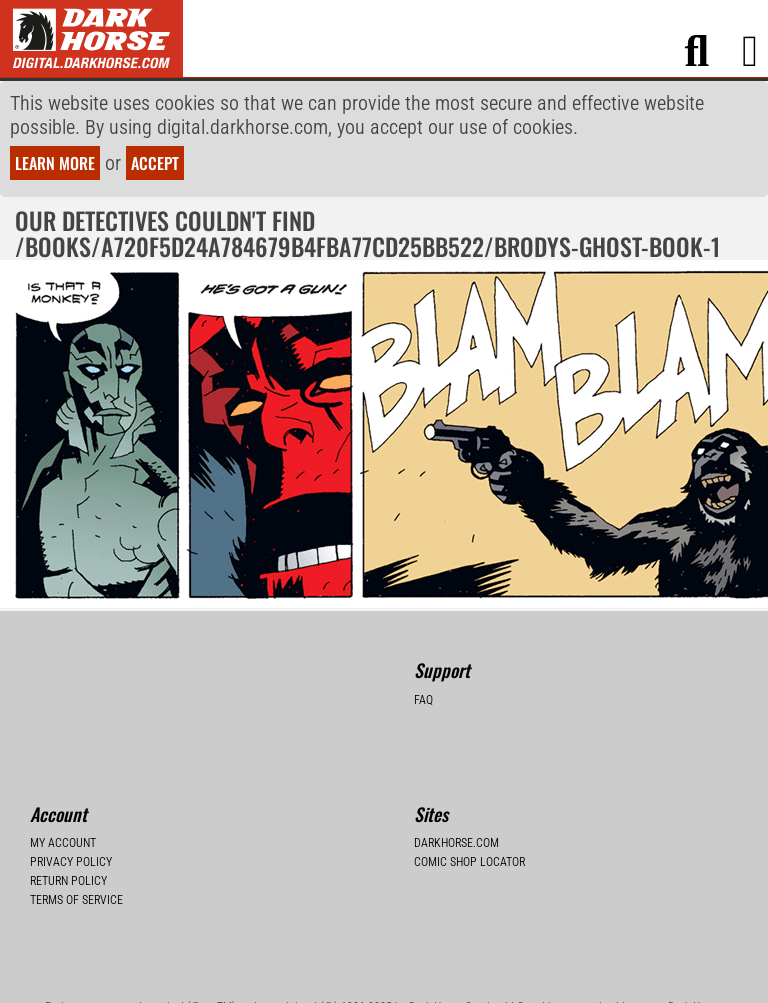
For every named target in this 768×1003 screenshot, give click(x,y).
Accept (155, 163)
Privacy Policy (71, 862)
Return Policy (68, 881)
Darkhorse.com (456, 843)
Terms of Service (76, 900)
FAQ (423, 700)
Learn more (55, 163)
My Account (63, 843)
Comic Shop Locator (469, 862)
